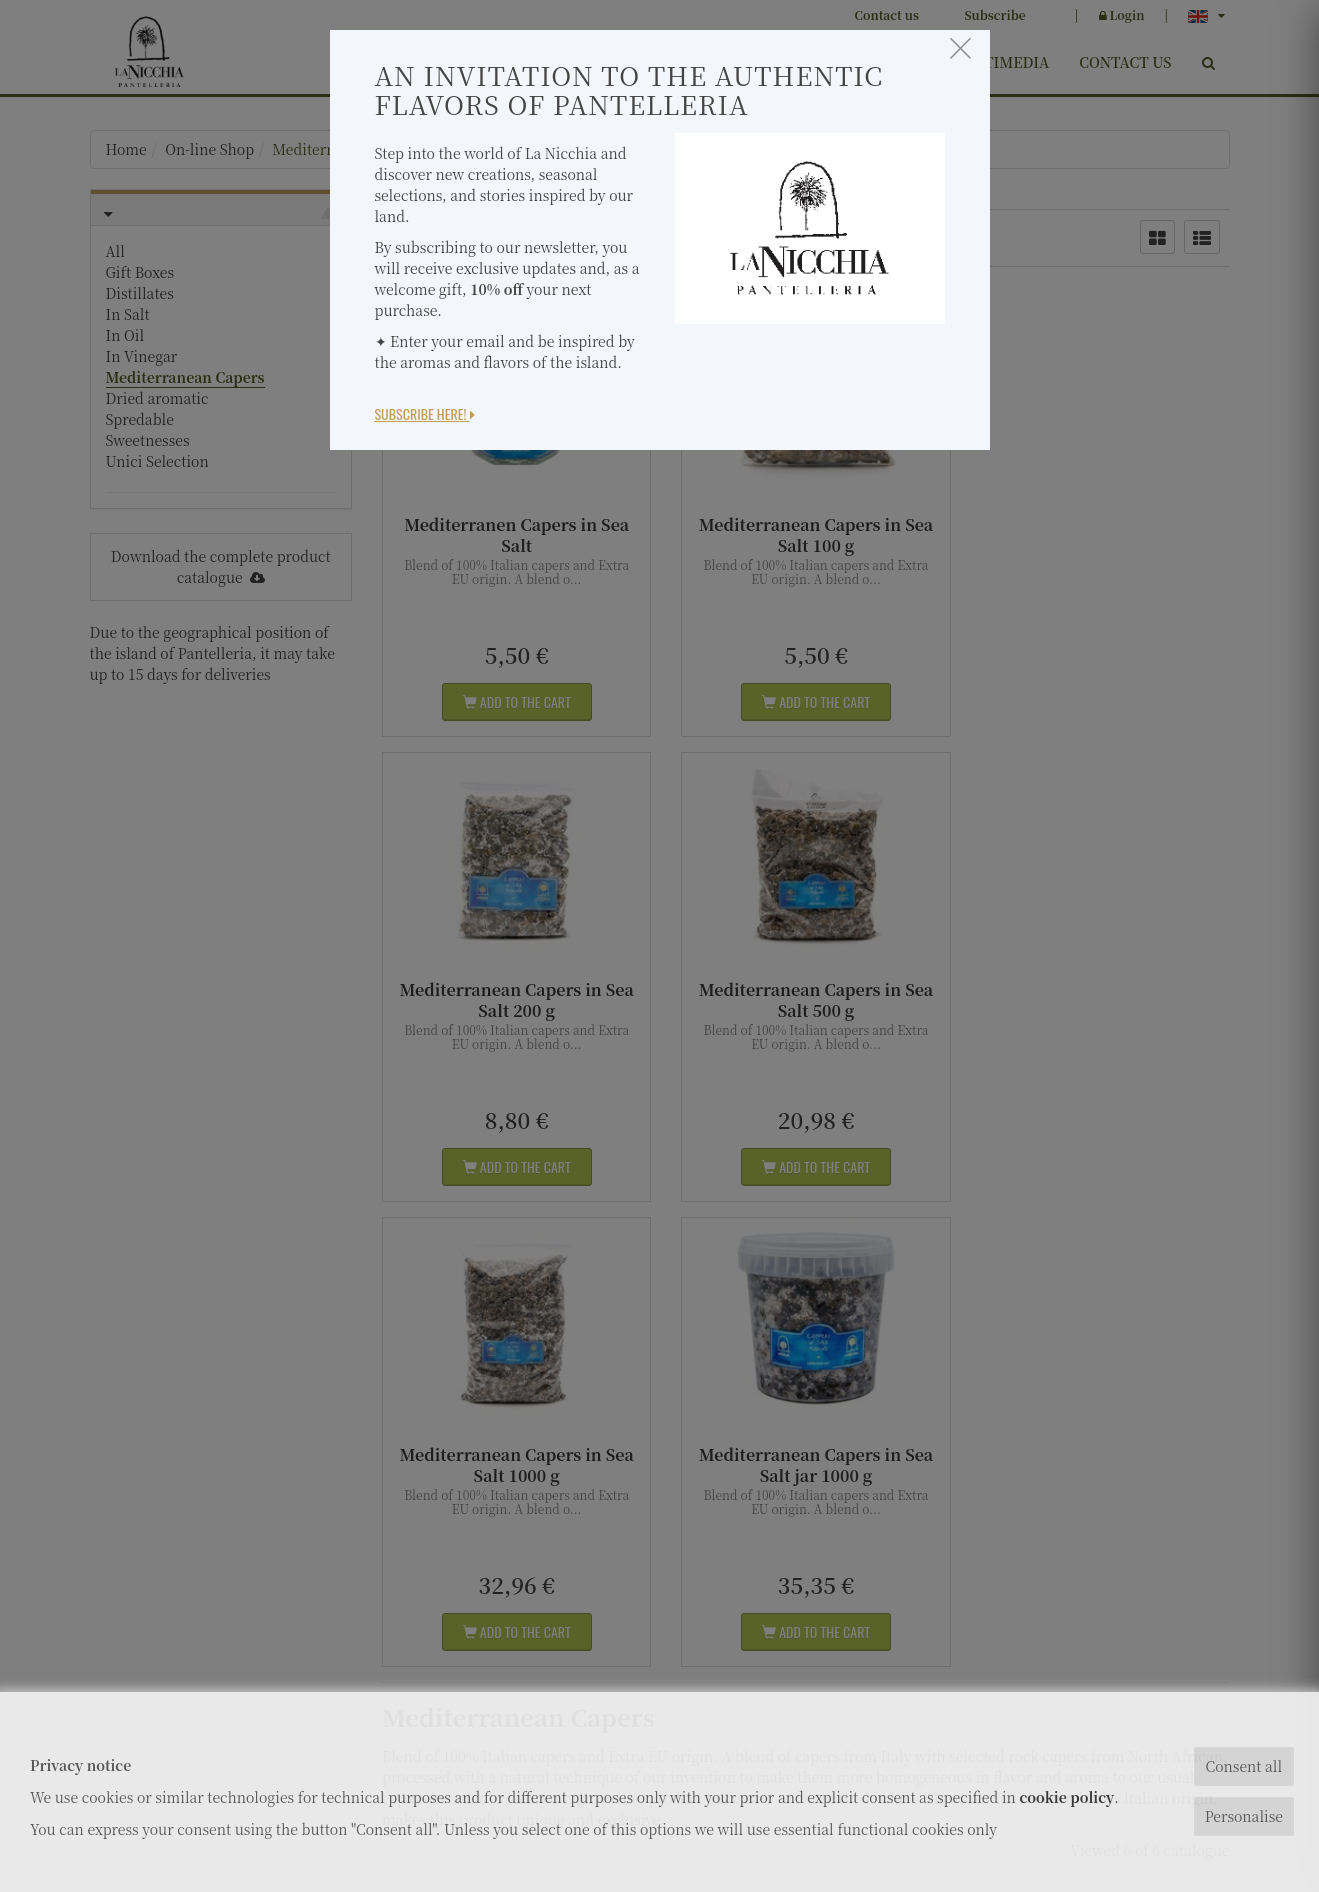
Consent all (1243, 1766)
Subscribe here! (425, 413)
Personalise (1244, 1816)
